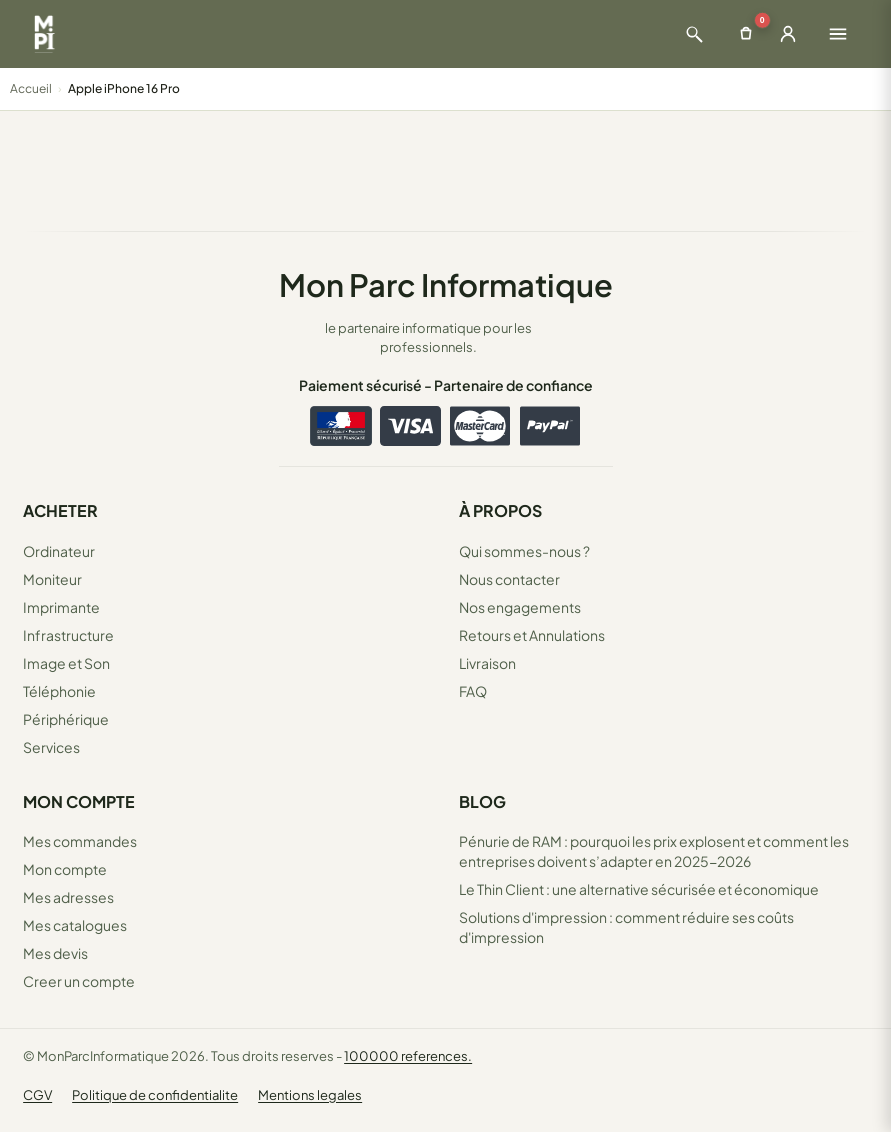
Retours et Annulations (532, 635)
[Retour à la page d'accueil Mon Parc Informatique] (44, 34)
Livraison (487, 663)
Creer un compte (79, 981)
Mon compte (65, 869)
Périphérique (66, 719)
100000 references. (408, 1056)
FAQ (473, 691)
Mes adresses (68, 897)
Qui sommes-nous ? (524, 551)
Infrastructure (68, 635)
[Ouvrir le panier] (746, 34)
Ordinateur (59, 551)
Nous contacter (509, 579)
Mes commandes (80, 841)
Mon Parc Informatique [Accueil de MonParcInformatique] (446, 284)
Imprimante (61, 607)
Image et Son (66, 663)
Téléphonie (59, 691)
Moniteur (52, 579)
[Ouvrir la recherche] (694, 34)
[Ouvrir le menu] (838, 34)
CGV (37, 1095)
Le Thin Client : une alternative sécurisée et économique (639, 889)
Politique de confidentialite (155, 1095)
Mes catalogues (75, 925)
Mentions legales (310, 1095)
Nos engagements (520, 607)
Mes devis (55, 953)
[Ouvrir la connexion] (788, 34)
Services (51, 747)
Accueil (31, 88)
